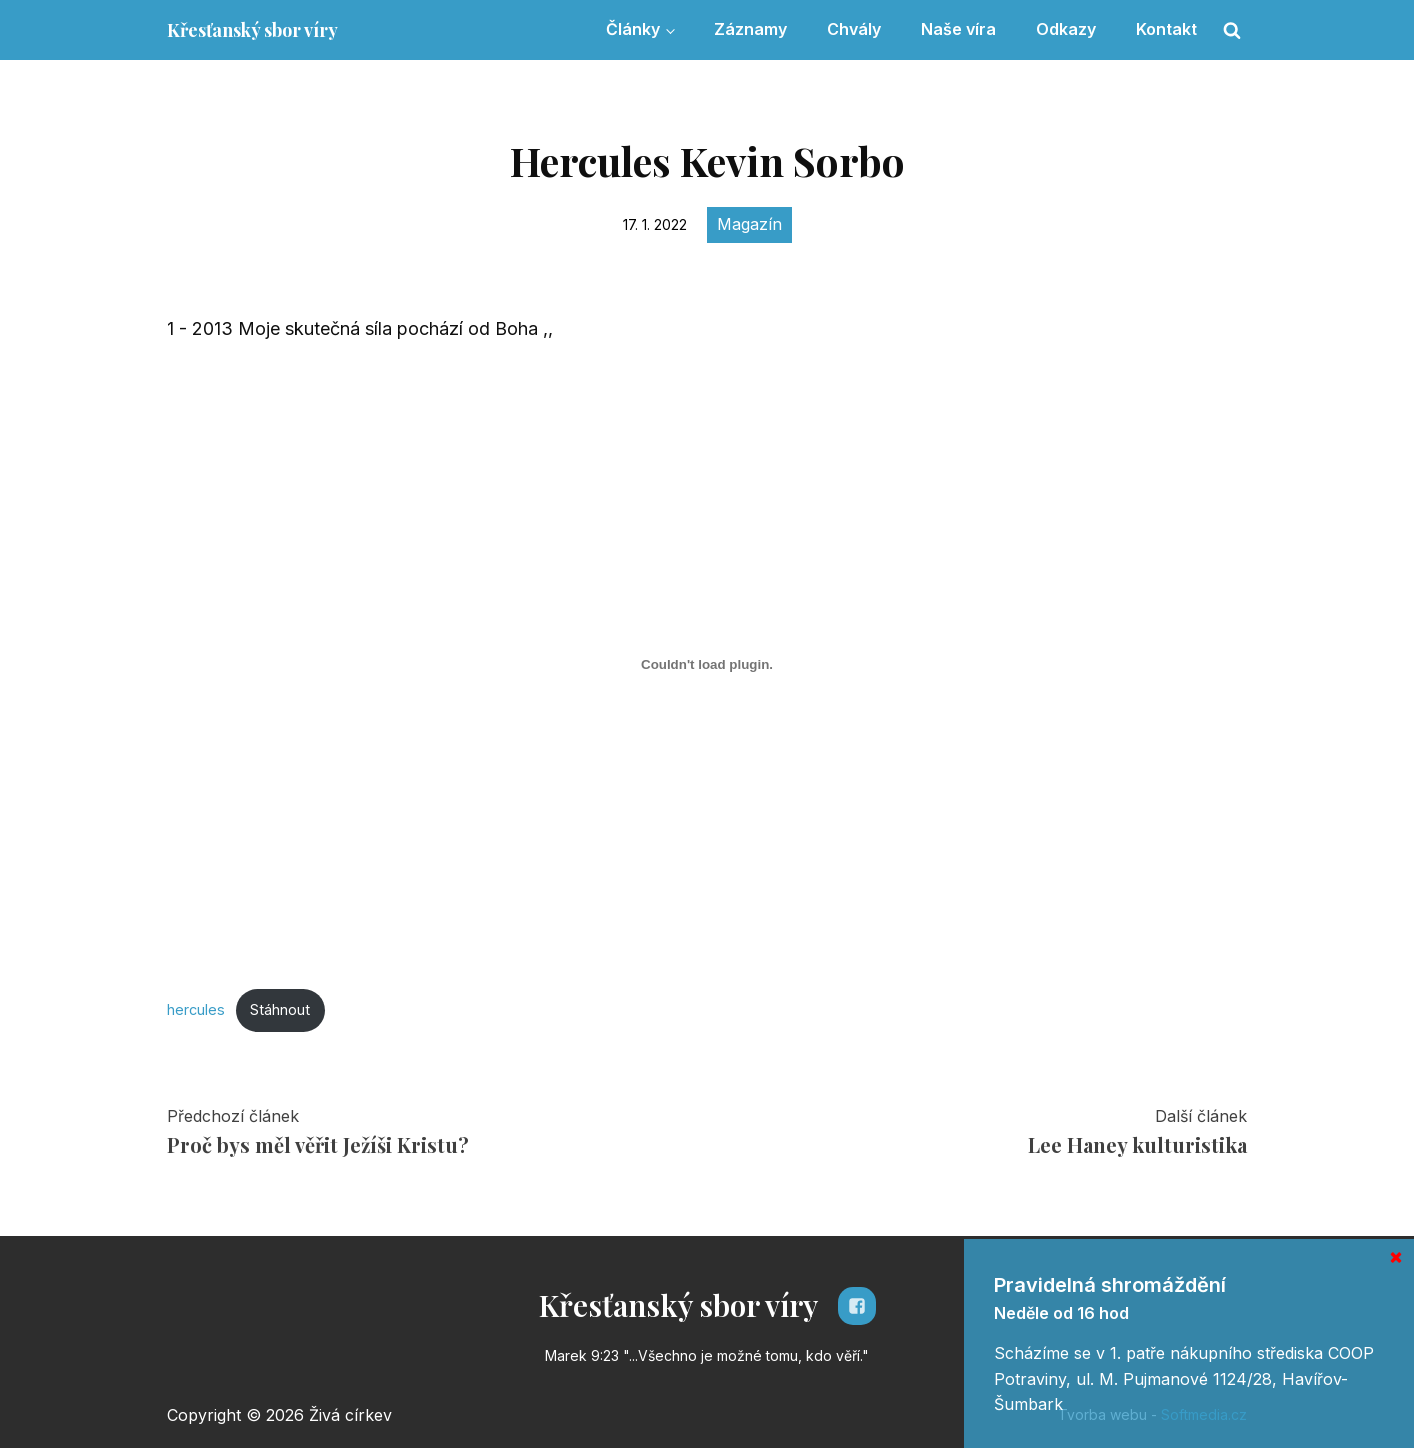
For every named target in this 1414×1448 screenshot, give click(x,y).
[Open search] (1232, 30)
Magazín (749, 224)
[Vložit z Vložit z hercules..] (707, 665)
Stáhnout (280, 1009)
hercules (196, 1009)
